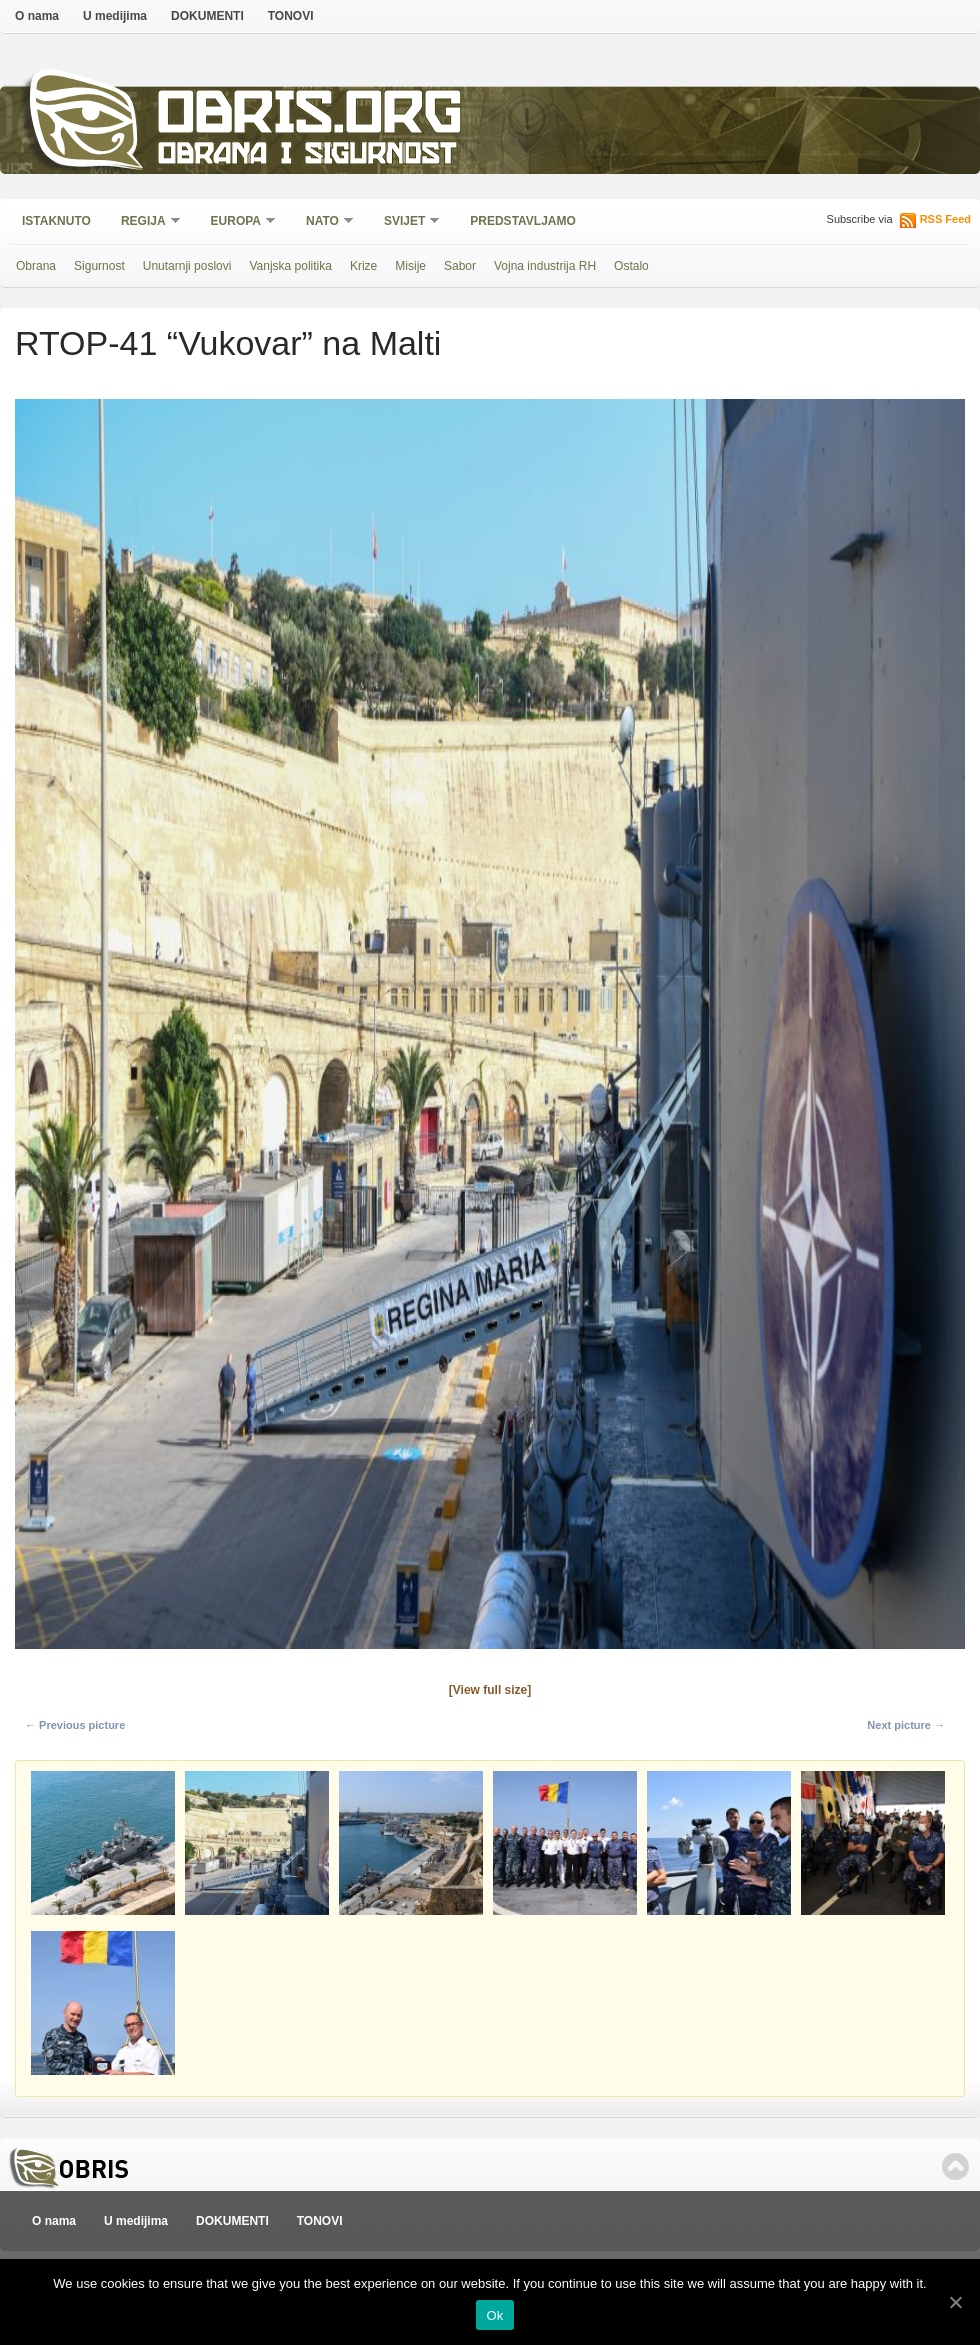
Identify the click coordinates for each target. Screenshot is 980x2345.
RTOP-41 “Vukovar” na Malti (228, 343)
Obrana (36, 266)
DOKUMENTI (207, 16)
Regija (144, 222)
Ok (494, 2315)
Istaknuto (56, 221)
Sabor (460, 266)
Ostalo (631, 266)
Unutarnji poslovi (187, 266)
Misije (410, 266)
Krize (363, 266)
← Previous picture (75, 1725)
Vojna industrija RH (545, 266)
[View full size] (490, 1690)
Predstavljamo (523, 221)
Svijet (405, 222)
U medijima (115, 16)
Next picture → (906, 1725)
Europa (237, 222)
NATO (323, 222)
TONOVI (291, 16)
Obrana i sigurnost (306, 156)
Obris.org (310, 117)
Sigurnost (99, 266)
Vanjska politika (290, 266)
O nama (37, 16)
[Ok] (955, 2302)
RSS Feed (945, 219)
